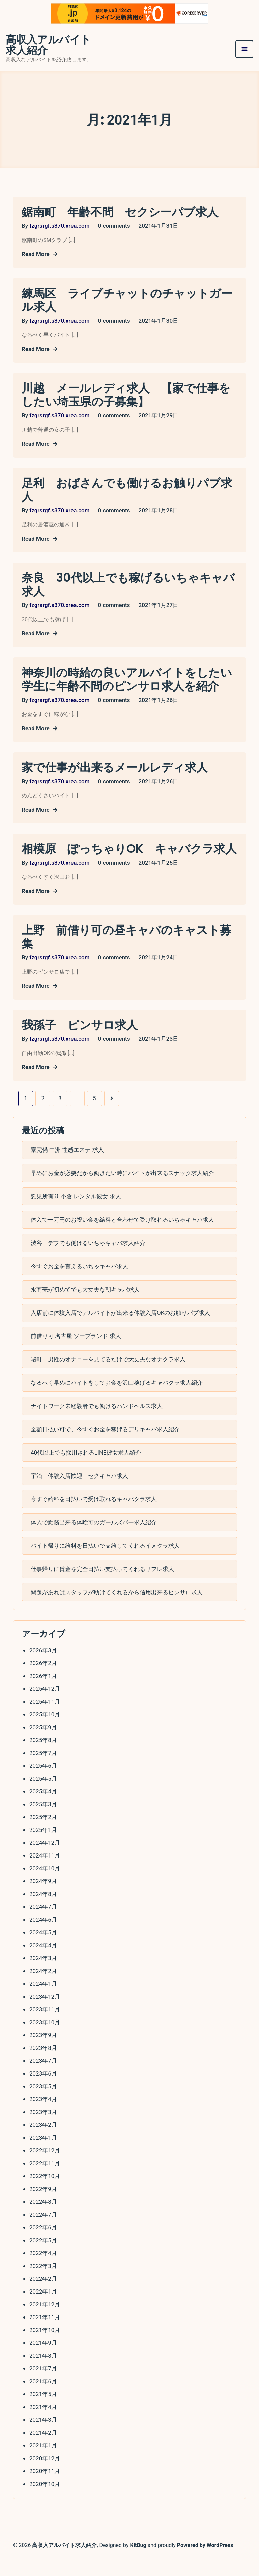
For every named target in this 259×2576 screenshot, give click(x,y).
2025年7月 (43, 1768)
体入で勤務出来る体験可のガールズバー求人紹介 (94, 1537)
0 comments (114, 226)
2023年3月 (43, 2127)
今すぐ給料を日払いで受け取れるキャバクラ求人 (94, 1514)
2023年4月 (43, 2114)
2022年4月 (43, 2268)
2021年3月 (43, 2435)
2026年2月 (43, 1678)
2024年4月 (43, 1960)
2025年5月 (43, 1793)
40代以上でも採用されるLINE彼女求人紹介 (86, 1467)
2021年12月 (44, 2319)
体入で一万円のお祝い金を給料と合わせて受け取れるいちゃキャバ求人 (122, 1234)
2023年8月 (43, 2063)
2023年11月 (44, 2024)
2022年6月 (43, 2242)
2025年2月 (43, 1832)
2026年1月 (43, 1691)
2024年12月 (44, 1857)
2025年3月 (43, 1819)
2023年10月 (44, 2037)
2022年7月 (43, 2229)
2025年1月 (43, 1845)
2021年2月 (43, 2447)
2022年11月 (44, 2178)
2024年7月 (43, 1922)
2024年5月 (43, 1947)
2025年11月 (44, 1716)
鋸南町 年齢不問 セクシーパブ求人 (123, 212)
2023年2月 (43, 2140)
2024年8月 (43, 1909)
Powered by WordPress (205, 2558)
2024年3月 (43, 1973)
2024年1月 (43, 1999)
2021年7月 (43, 2383)
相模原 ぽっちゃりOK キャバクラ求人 (126, 856)
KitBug (138, 2558)
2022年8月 (43, 2217)
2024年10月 (44, 1883)
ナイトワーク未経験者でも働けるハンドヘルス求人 (97, 1420)
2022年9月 (43, 2204)
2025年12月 (44, 1704)
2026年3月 (43, 1665)
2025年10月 (44, 1729)
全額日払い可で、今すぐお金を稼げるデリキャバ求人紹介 (105, 1444)
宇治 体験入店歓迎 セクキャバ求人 (79, 1490)
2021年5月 (43, 2409)
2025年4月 (43, 1806)
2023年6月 (43, 2088)
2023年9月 (43, 2050)
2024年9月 (43, 1896)
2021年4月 (43, 2422)
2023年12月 (44, 2011)
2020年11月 (44, 2486)
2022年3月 (43, 2281)
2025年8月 (43, 1755)
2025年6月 (43, 1781)
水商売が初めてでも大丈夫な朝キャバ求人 (85, 1304)
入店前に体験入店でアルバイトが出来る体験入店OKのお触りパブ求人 (120, 1327)
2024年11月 (44, 1870)
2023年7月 (43, 2075)
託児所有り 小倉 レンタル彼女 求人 (76, 1211)
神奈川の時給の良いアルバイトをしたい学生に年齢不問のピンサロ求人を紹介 (129, 680)
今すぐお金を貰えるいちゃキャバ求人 (79, 1281)
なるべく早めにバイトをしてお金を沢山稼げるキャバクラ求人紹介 (117, 1397)
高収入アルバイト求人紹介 (47, 46)
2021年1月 (43, 2460)
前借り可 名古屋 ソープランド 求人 (76, 1351)
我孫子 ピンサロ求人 (81, 1039)
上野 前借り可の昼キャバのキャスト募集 (129, 951)
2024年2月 (43, 1986)
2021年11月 (44, 2332)
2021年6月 (43, 2396)
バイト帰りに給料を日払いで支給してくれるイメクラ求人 (105, 1560)
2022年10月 (44, 2191)
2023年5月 (43, 2101)
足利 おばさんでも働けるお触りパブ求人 (124, 490)
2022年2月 (43, 2293)
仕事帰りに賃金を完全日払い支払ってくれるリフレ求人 (102, 1583)
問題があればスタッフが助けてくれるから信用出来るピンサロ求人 (117, 1607)
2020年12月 (44, 2473)
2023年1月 (43, 2152)
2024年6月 (43, 1934)
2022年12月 (44, 2165)
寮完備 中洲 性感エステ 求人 (67, 1164)
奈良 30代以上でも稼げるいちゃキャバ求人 (125, 585)
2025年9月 (43, 1742)
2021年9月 (43, 2358)
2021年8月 (43, 2370)
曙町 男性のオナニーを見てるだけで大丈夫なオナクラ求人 (108, 1374)
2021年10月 (44, 2345)
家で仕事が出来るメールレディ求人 (117, 768)
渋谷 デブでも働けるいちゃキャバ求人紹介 (88, 1257)
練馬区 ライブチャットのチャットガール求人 (124, 300)
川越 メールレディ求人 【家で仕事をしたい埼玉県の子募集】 (129, 395)
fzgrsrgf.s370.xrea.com (59, 226)
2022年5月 (43, 2255)
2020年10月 (44, 2499)
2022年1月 (43, 2306)
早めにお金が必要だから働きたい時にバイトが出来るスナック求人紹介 (122, 1188)
